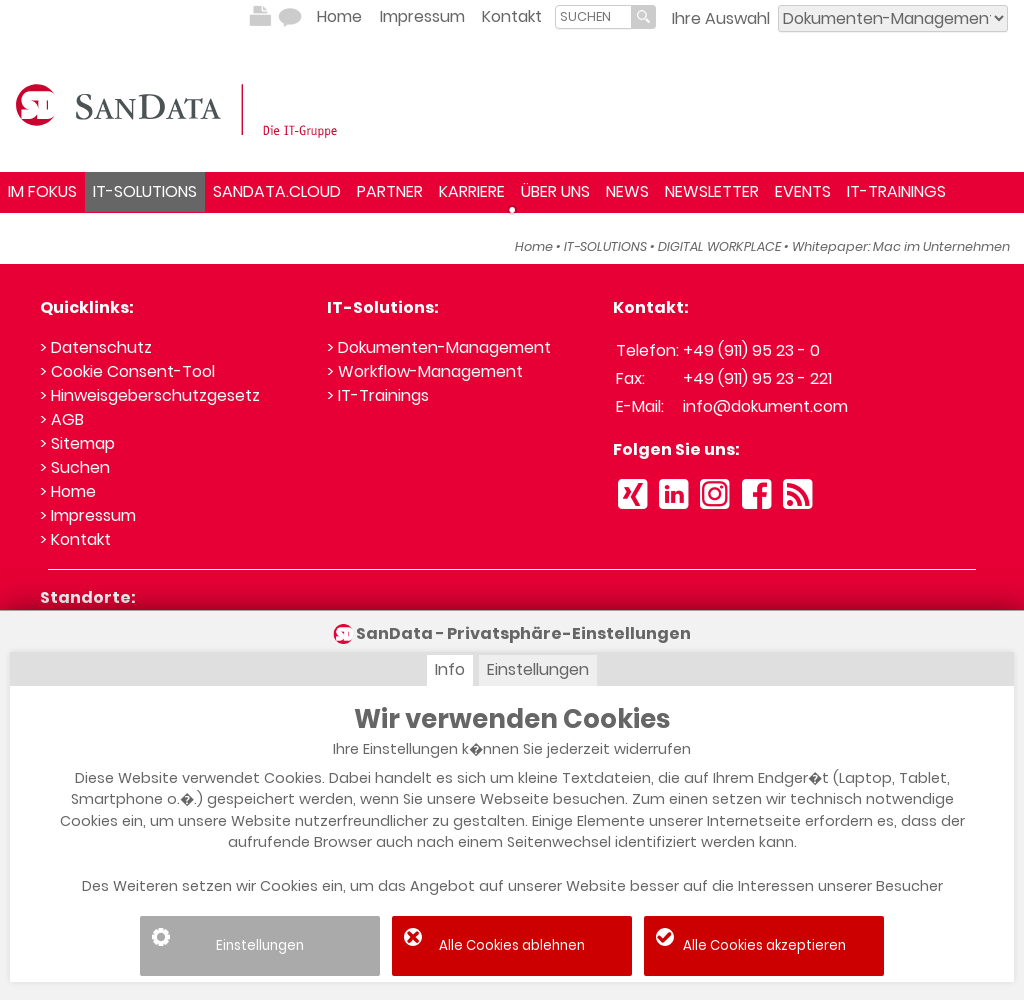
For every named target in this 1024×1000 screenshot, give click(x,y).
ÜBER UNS (555, 191)
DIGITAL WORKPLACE (719, 246)
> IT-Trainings (378, 395)
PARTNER (390, 191)
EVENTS (803, 191)
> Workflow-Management (425, 371)
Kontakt (512, 16)
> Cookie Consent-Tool (127, 371)
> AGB (62, 419)
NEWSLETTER (712, 191)
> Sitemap (77, 443)
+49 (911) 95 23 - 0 (751, 350)
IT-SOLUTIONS (145, 191)
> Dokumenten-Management (439, 347)
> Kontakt (75, 539)
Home (339, 16)
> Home (68, 491)
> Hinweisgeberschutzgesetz (150, 395)
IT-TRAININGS (896, 191)
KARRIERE (472, 191)
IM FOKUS (42, 191)
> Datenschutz (96, 347)
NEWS (627, 191)
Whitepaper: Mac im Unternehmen (901, 246)
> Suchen (75, 467)
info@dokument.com (765, 406)
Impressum (422, 16)
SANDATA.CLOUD (277, 191)
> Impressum (88, 515)
